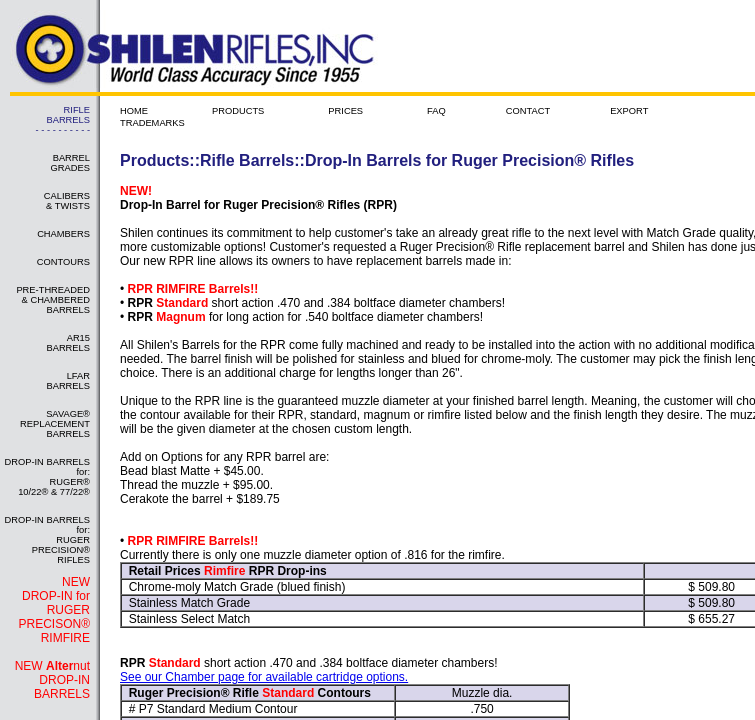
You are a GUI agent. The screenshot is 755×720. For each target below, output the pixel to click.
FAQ (436, 111)
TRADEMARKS (152, 123)
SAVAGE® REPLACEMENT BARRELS (55, 424)
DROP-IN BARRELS (62, 687)
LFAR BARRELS (68, 381)
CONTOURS (63, 262)
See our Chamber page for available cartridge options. (264, 677)
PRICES (345, 111)
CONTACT (528, 111)
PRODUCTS (238, 111)
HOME (134, 111)
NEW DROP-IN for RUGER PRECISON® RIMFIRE (54, 610)
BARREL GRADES (70, 163)
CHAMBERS (63, 234)
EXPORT (629, 111)
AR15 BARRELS (68, 343)
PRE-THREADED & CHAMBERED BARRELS (53, 300)
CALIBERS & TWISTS (67, 201)
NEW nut (52, 680)
